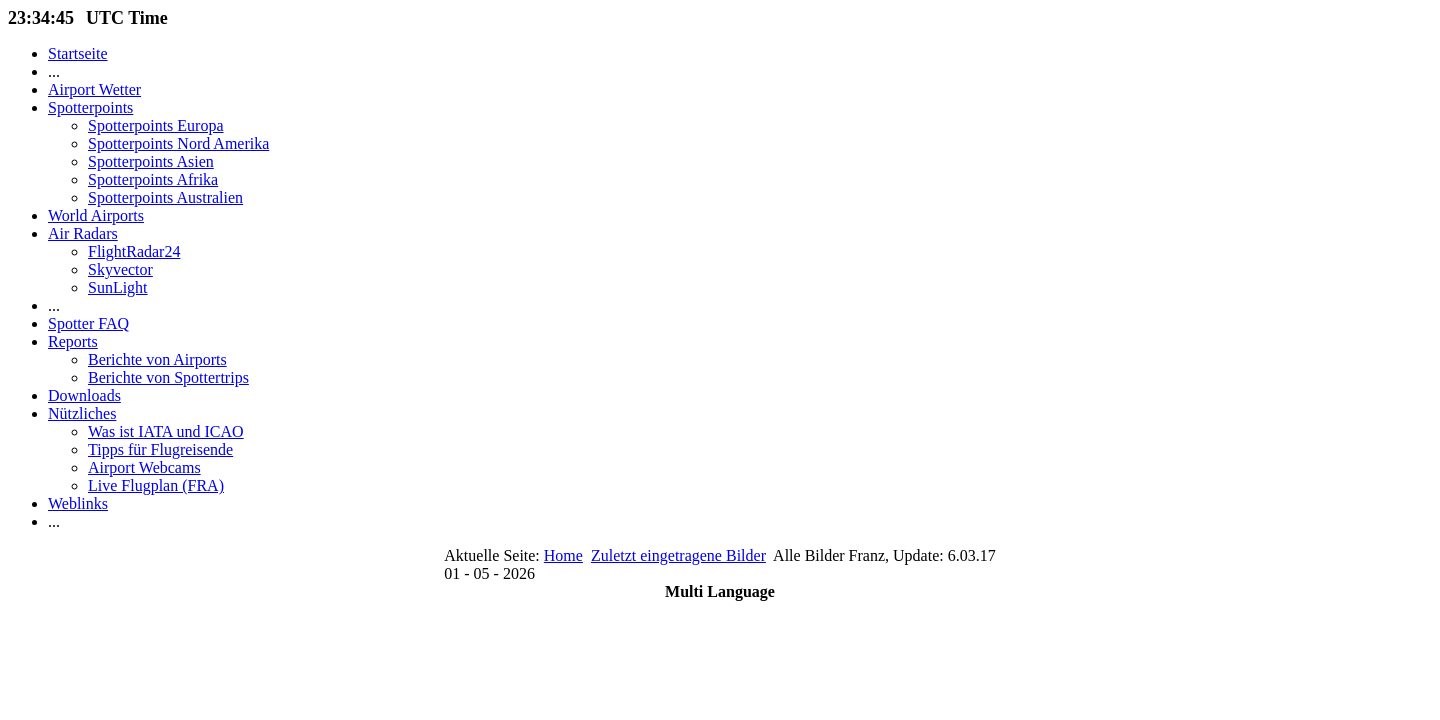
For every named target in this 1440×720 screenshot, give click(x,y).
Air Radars (83, 233)
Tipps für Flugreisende (160, 449)
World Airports (96, 215)
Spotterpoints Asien (151, 161)
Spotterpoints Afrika (153, 179)
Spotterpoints (90, 107)
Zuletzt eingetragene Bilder (678, 555)
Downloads (84, 395)
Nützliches (82, 413)
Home (563, 555)
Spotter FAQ (88, 323)
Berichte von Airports (157, 359)
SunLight (118, 287)
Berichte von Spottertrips (168, 377)
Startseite (78, 53)
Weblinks (78, 503)
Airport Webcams (144, 467)
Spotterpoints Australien (165, 197)
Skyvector (120, 269)
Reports (73, 341)
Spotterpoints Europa (156, 125)
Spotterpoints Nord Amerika (178, 143)
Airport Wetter (94, 89)
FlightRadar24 (134, 251)
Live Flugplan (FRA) (156, 485)
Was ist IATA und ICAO (166, 431)
